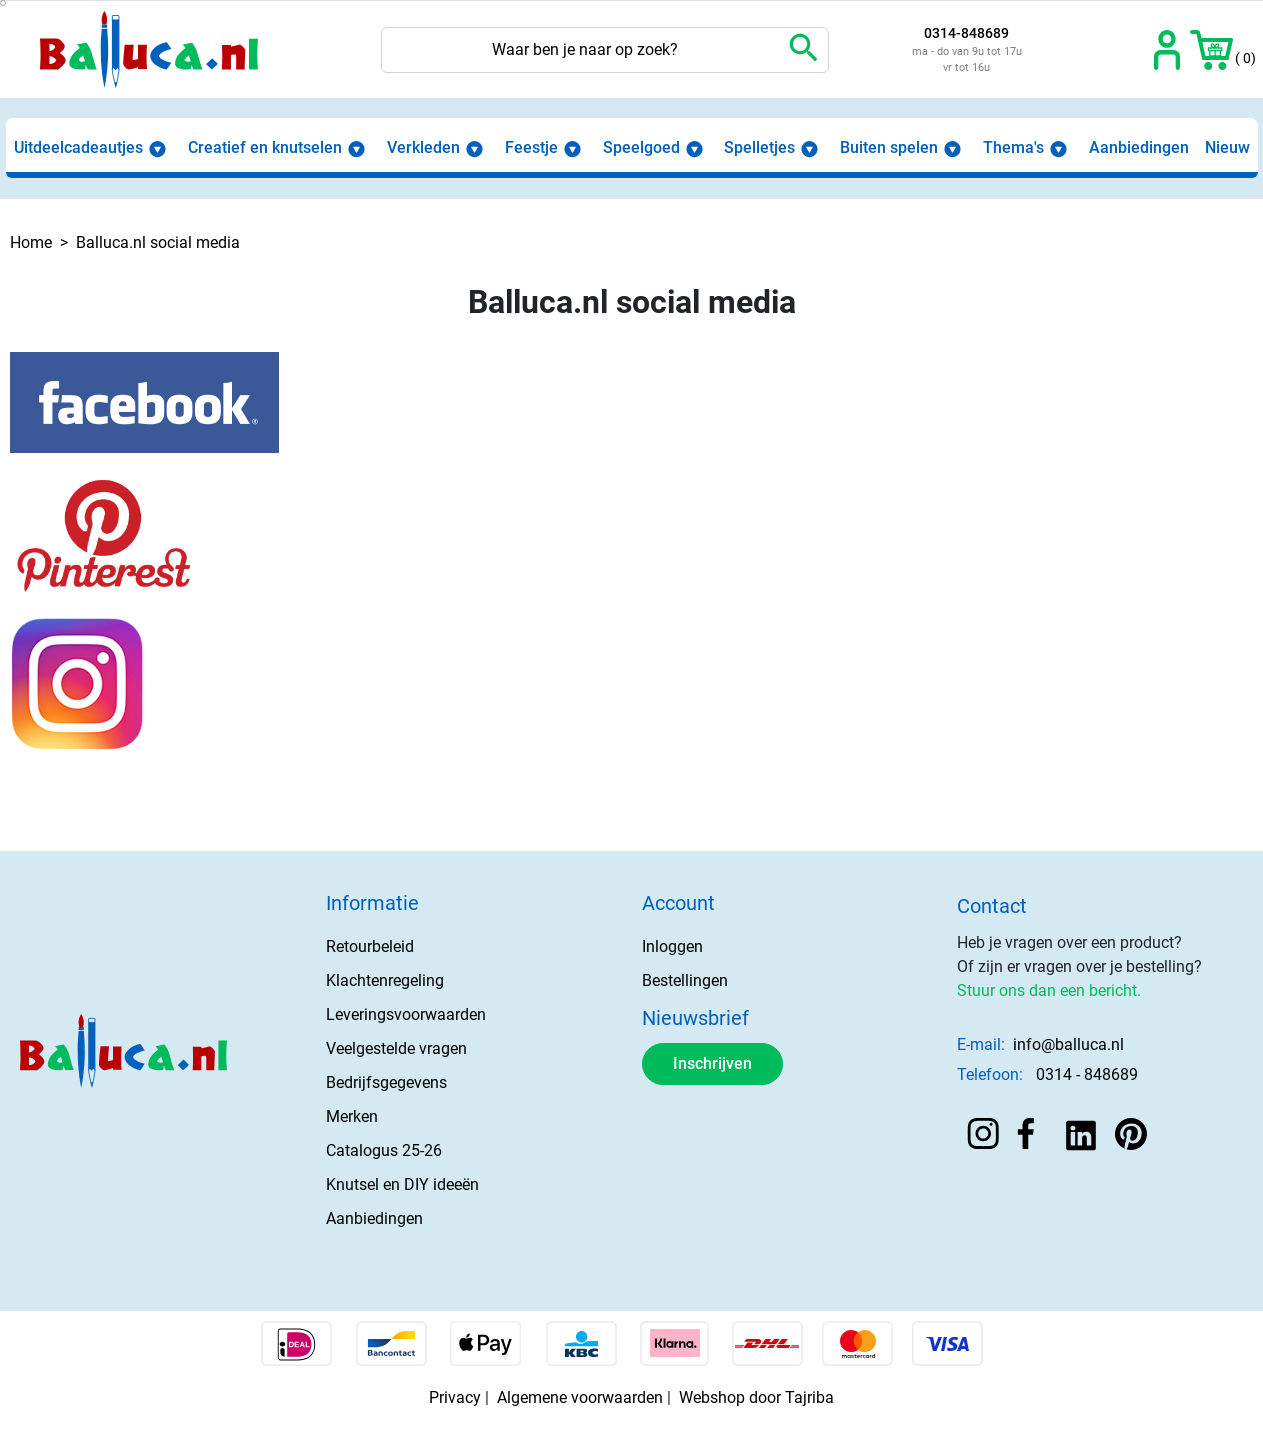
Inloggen (672, 946)
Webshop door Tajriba (756, 1397)
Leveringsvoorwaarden (406, 1014)
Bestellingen (685, 980)
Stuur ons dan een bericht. (1049, 990)
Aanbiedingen (374, 1218)
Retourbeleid (370, 946)
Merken (352, 1116)
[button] (1211, 50)
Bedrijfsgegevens (386, 1082)
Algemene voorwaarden (580, 1397)
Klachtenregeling (385, 980)
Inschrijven (712, 1063)
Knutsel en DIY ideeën (402, 1184)
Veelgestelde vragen (396, 1048)
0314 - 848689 (1087, 1074)
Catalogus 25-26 (384, 1150)
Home (31, 242)
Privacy (455, 1397)
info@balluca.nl (1068, 1044)
